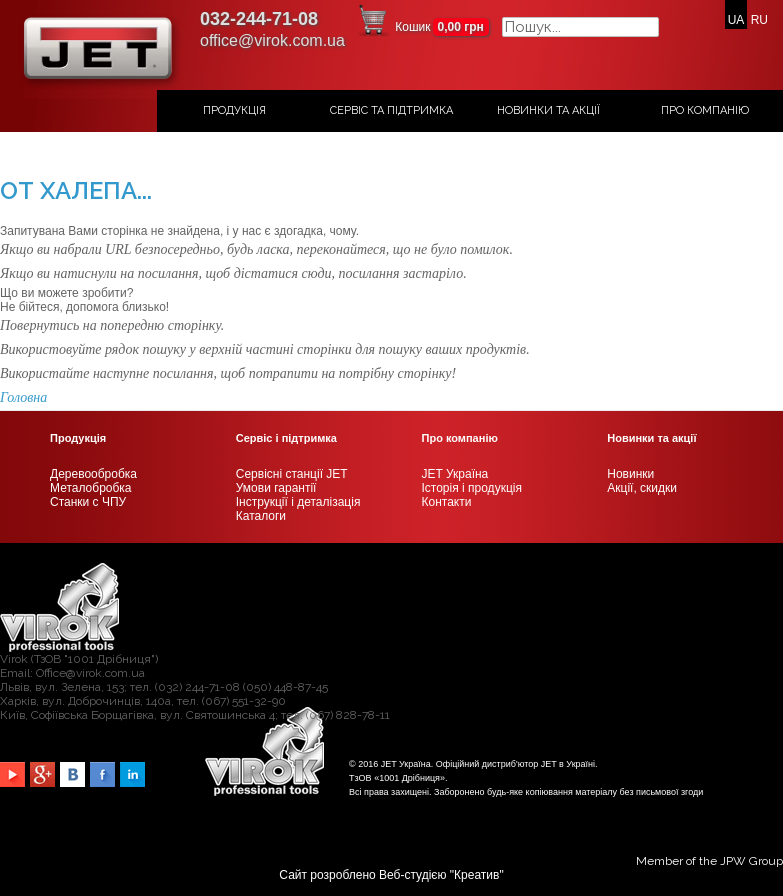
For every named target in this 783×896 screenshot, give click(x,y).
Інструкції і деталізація (298, 502)
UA (736, 20)
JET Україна (455, 474)
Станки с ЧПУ (88, 502)
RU (759, 20)
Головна (23, 397)
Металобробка (91, 488)
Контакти (447, 502)
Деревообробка (93, 474)
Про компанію (705, 110)
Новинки (630, 474)
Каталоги (261, 516)
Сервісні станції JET (292, 474)
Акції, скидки (642, 488)
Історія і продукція (472, 488)
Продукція (234, 110)
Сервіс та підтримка (391, 110)
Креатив (476, 875)
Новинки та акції (548, 110)
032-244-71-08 (259, 19)
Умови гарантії (276, 488)
